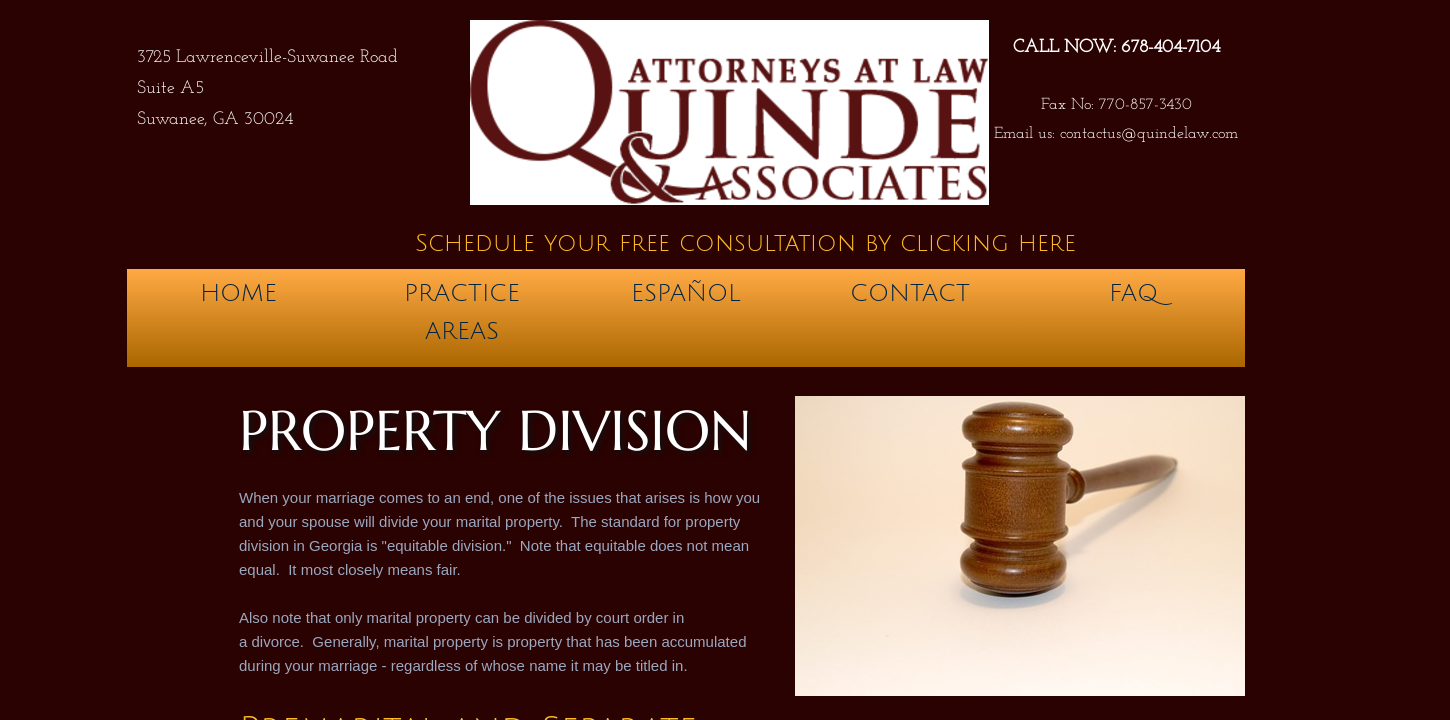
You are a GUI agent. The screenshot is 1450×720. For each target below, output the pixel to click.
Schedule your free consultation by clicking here (745, 243)
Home (238, 293)
